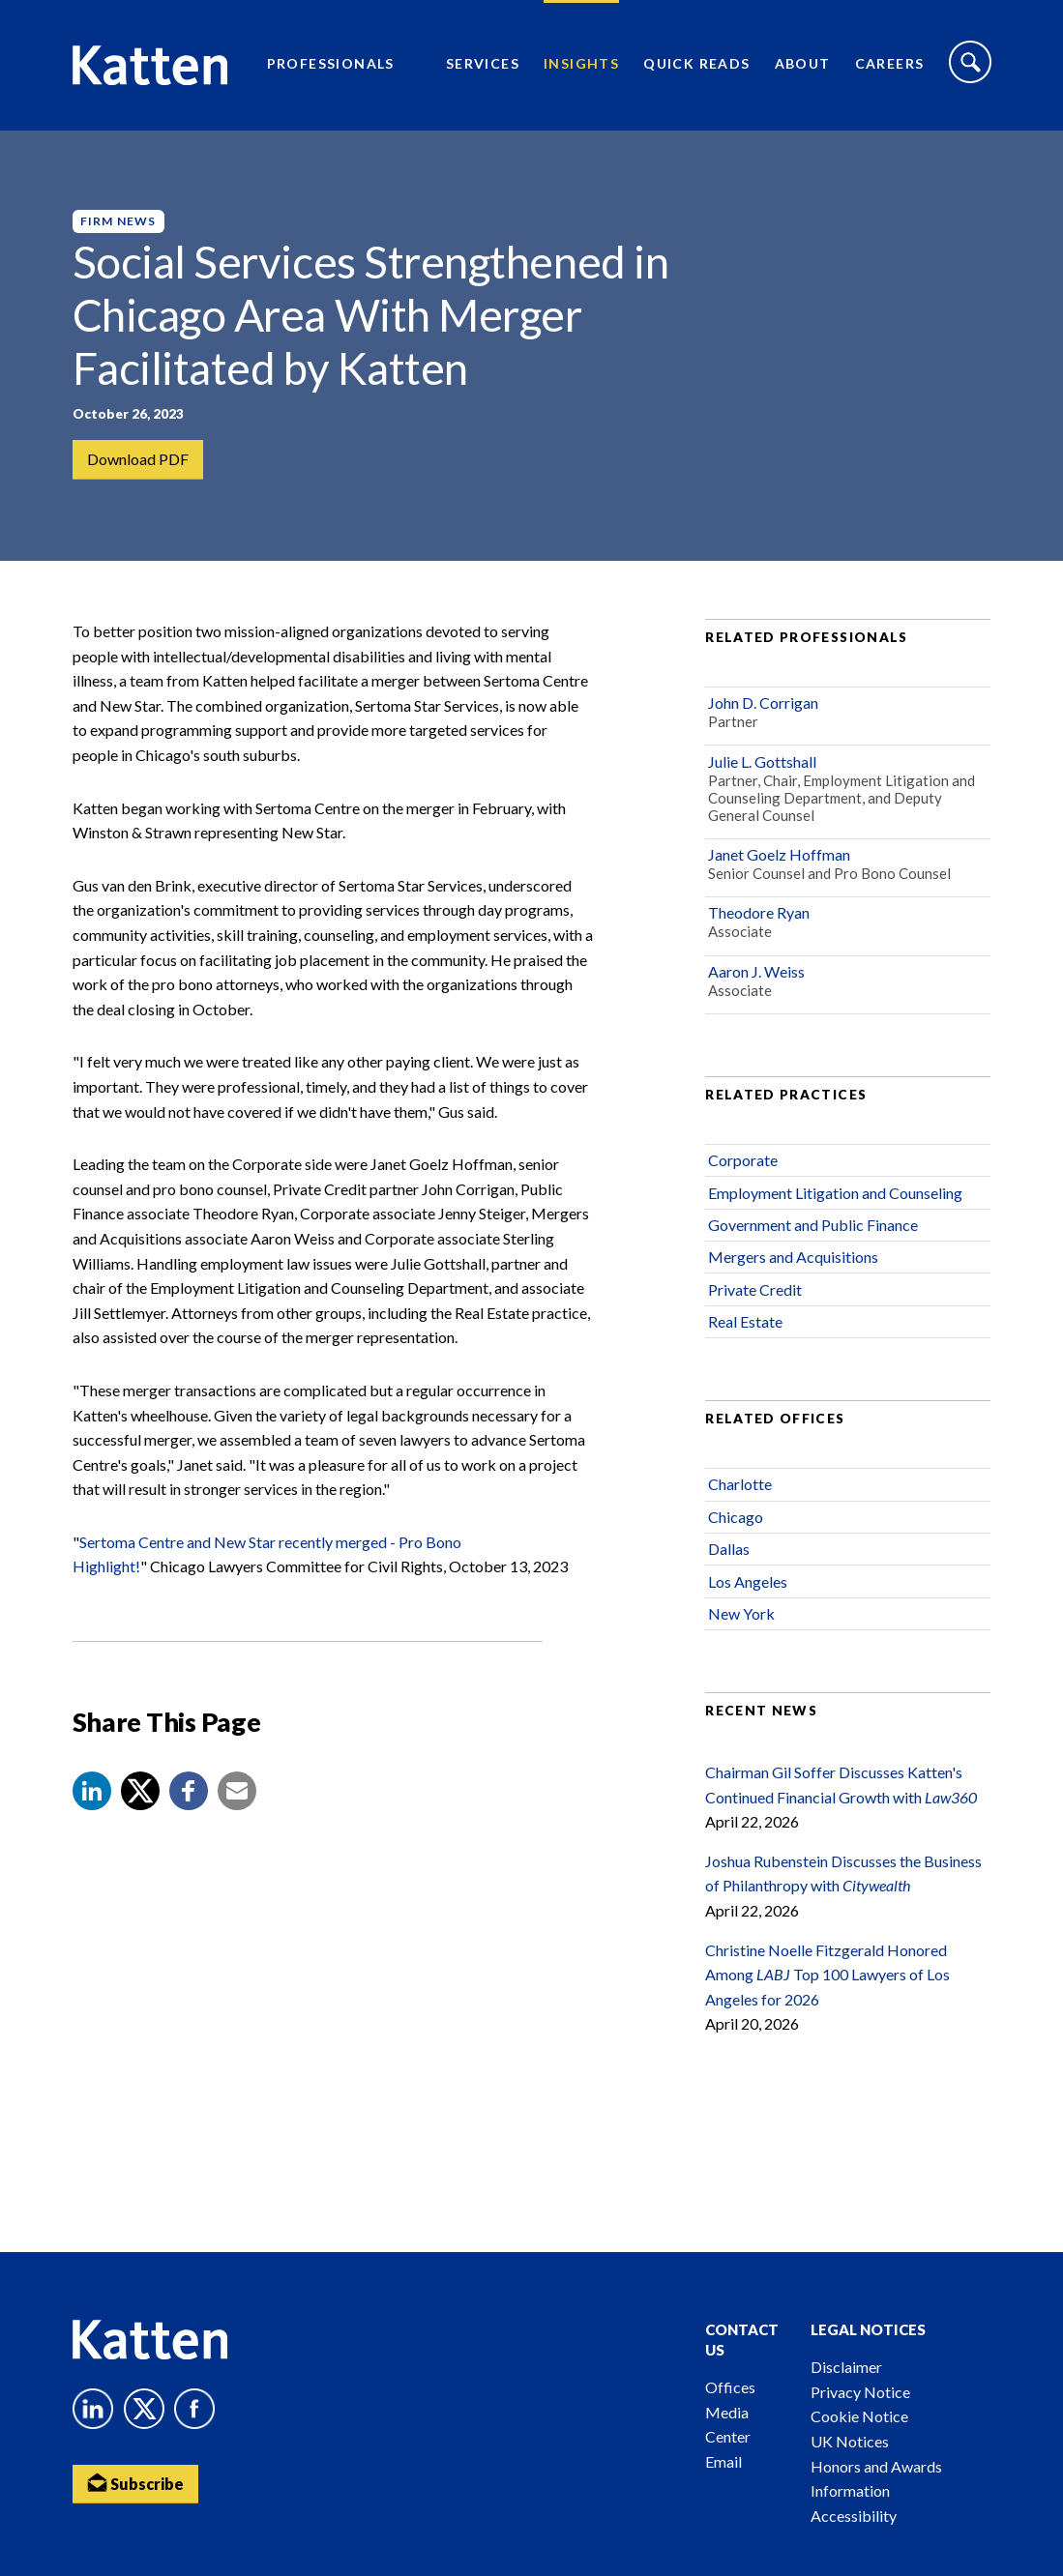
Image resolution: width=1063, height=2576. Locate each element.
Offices (730, 2387)
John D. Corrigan (763, 702)
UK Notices (850, 2441)
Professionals (331, 63)
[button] (92, 1790)
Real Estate (745, 1321)
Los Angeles (747, 1581)
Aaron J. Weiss (756, 971)
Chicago (735, 1517)
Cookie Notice (859, 2416)
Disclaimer (846, 2366)
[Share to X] (140, 1790)
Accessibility (854, 2515)
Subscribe (135, 2483)
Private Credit (755, 1289)
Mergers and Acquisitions (793, 1256)
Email (723, 2461)
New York (741, 1613)
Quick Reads (696, 63)
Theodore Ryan (759, 912)
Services (482, 63)
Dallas (729, 1548)
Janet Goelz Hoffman (779, 854)
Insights (581, 63)
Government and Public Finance (813, 1224)
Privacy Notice (860, 2392)
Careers (890, 63)
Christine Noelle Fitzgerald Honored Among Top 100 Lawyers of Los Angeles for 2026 (827, 1974)
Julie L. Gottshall (762, 761)
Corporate (743, 1160)
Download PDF (138, 459)
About (803, 63)
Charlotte (740, 1484)
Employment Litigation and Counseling (835, 1193)
